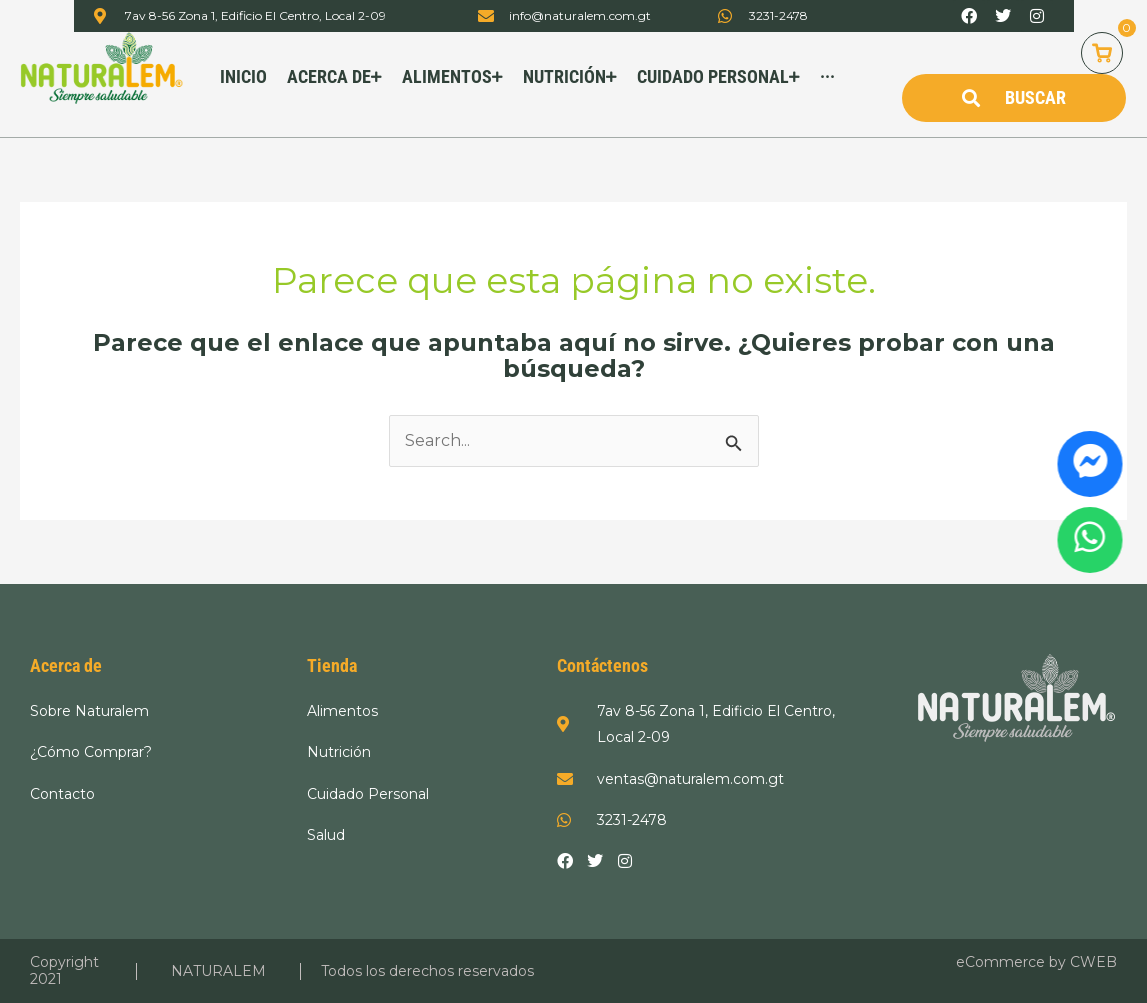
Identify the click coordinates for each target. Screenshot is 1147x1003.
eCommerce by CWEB (1036, 962)
